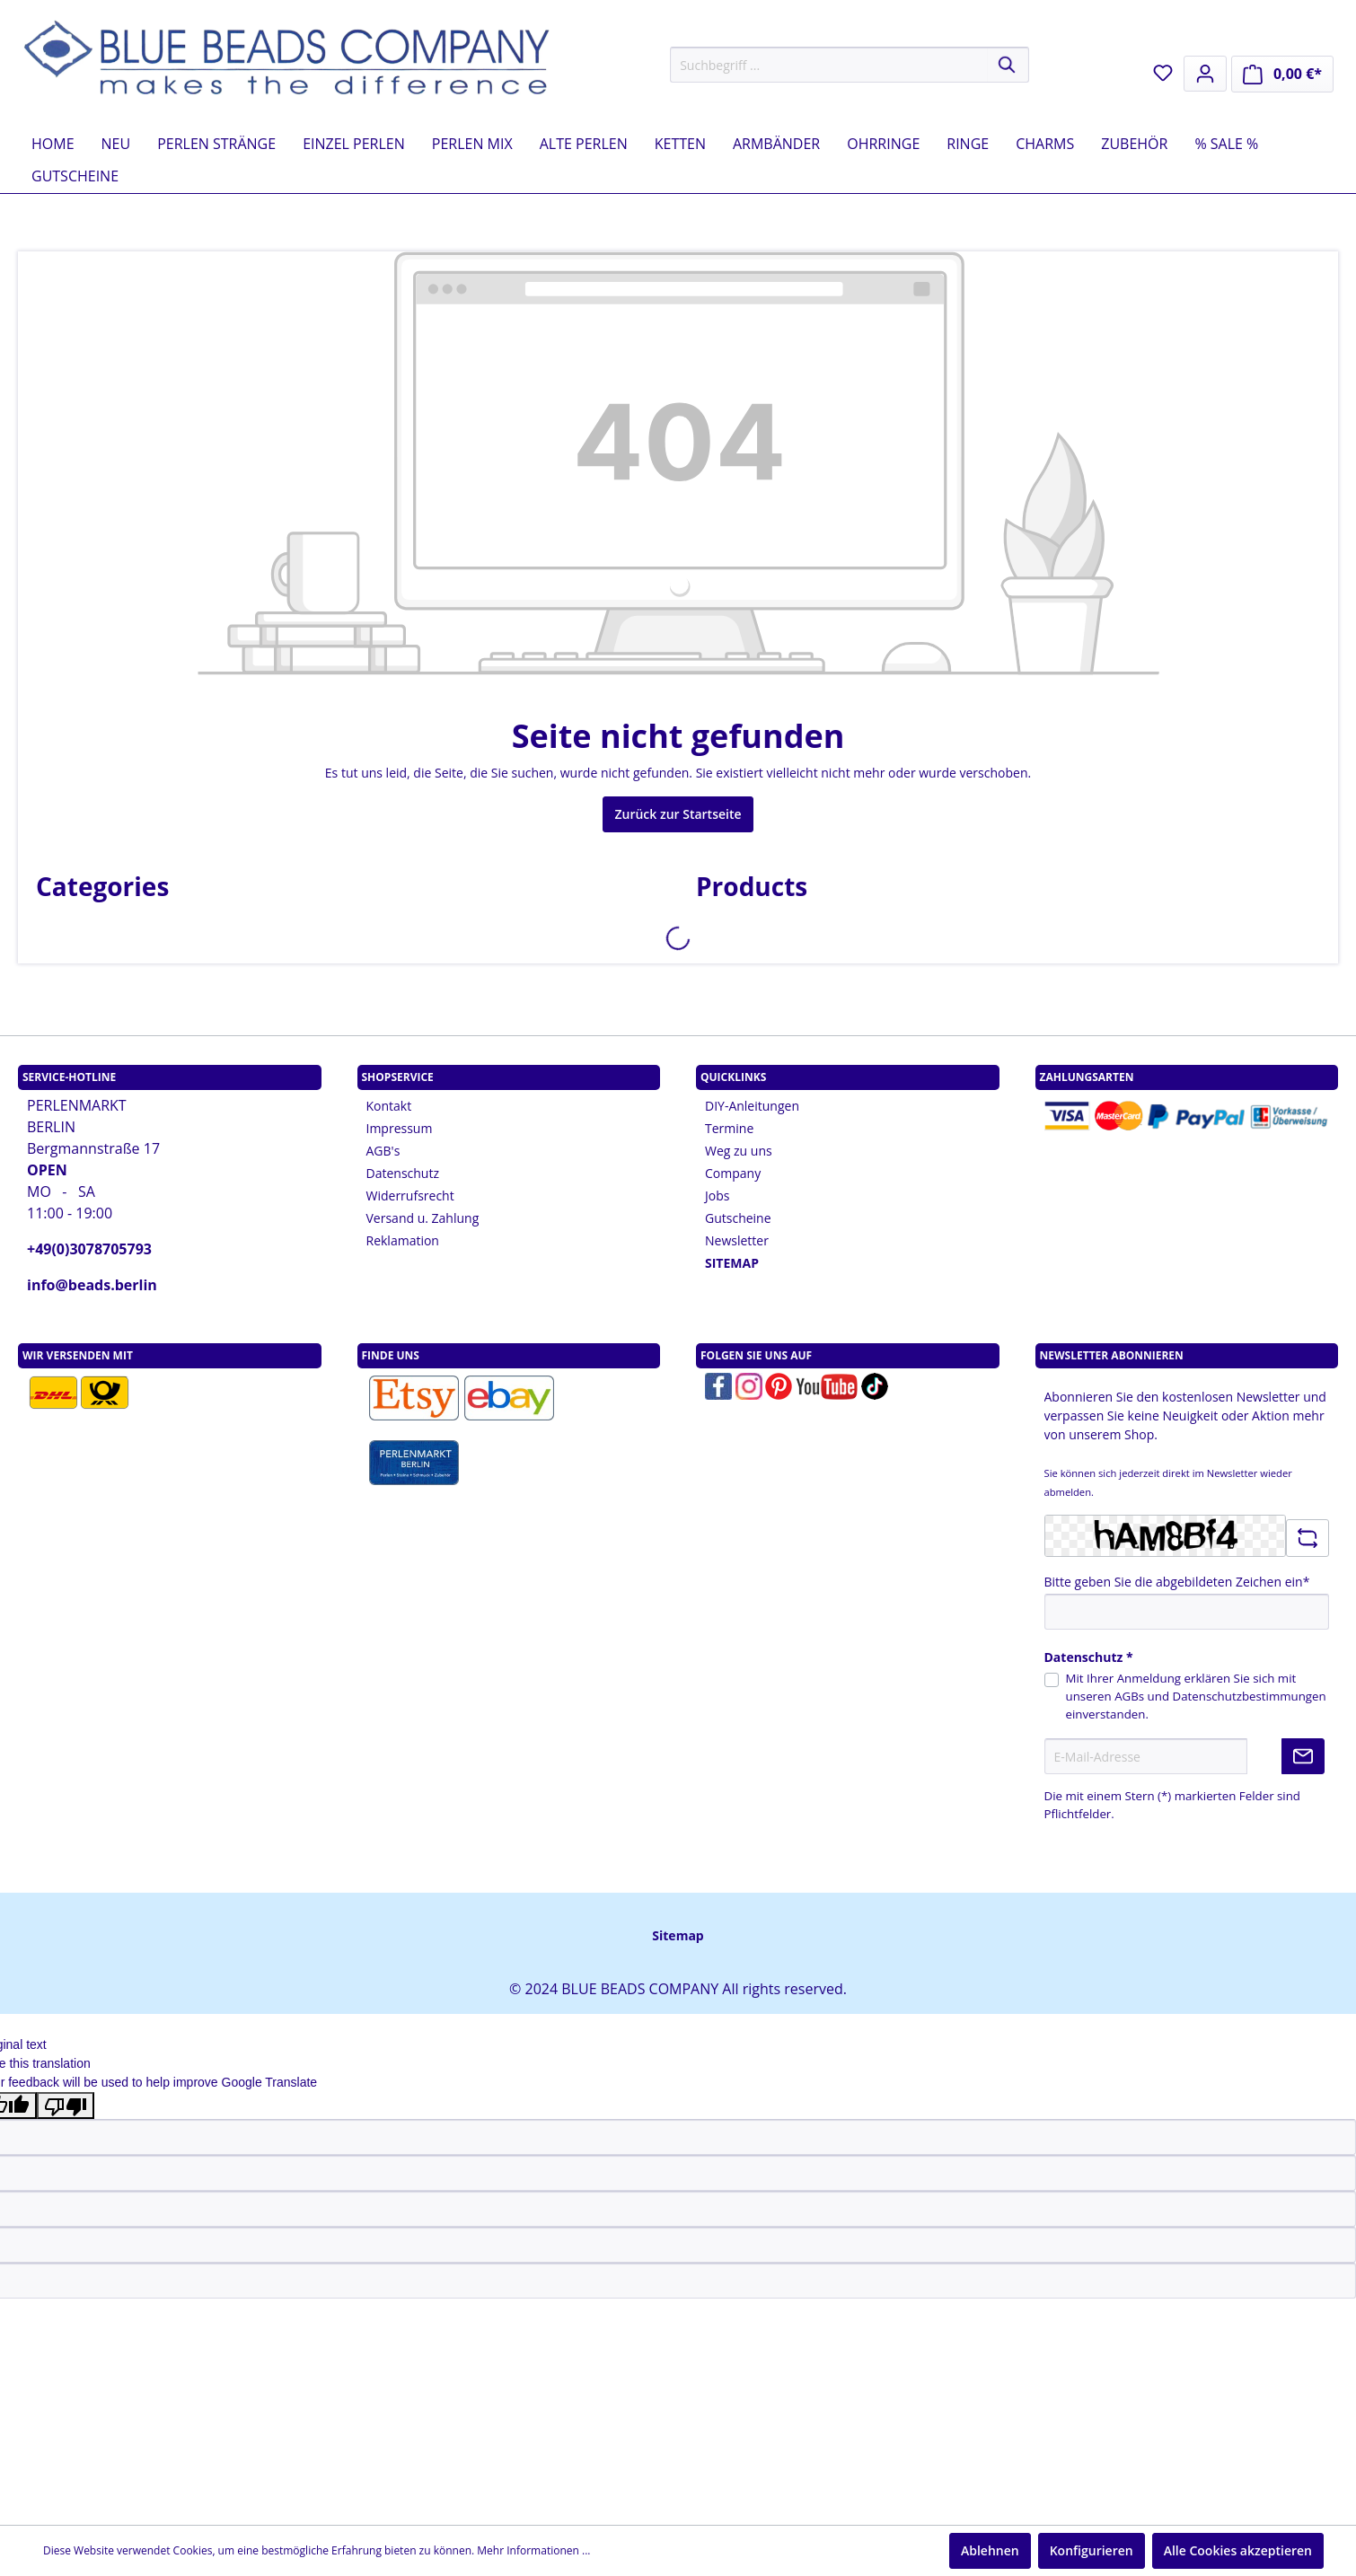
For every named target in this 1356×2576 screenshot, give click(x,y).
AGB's (383, 1150)
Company (733, 1173)
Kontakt (389, 1105)
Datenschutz (402, 1173)
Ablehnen (990, 2550)
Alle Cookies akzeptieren (1238, 2550)
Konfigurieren (1091, 2550)
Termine (729, 1128)
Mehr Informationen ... (533, 2550)
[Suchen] (1008, 65)
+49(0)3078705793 (89, 1249)
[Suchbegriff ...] (829, 65)
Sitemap (677, 1935)
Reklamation (402, 1240)
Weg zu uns (738, 1150)
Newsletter (737, 1240)
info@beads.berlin (92, 1285)
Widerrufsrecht (410, 1195)
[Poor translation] (65, 2105)
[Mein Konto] (1205, 74)
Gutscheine (738, 1217)
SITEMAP (732, 1262)
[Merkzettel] (1163, 73)
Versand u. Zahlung (423, 1217)
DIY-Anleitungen (752, 1105)
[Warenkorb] (1282, 74)
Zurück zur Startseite (677, 813)
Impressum (399, 1128)
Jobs (717, 1195)
